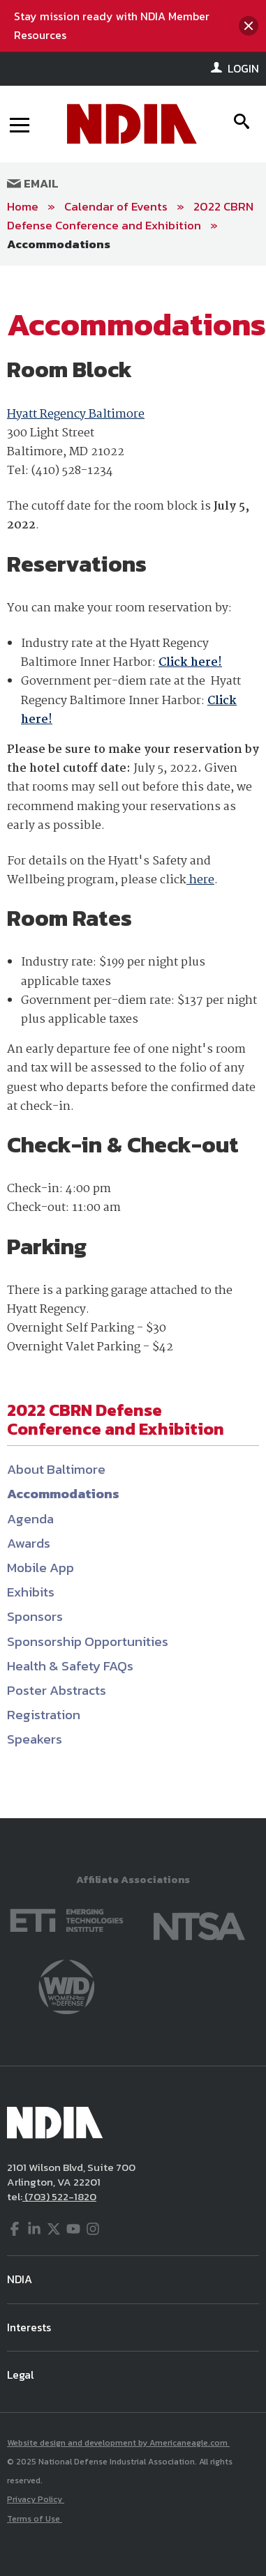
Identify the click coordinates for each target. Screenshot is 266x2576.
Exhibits (30, 1592)
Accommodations (58, 244)
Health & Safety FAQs (70, 1666)
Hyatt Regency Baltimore (76, 414)
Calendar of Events (116, 206)
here (200, 880)
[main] (133, 1042)
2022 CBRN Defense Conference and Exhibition (130, 215)
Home (22, 206)
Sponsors (35, 1616)
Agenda (30, 1519)
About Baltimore (56, 1469)
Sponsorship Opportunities (87, 1641)
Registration (43, 1715)
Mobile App (40, 1567)
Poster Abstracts (56, 1690)
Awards (28, 1543)
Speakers (34, 1739)
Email (33, 183)
